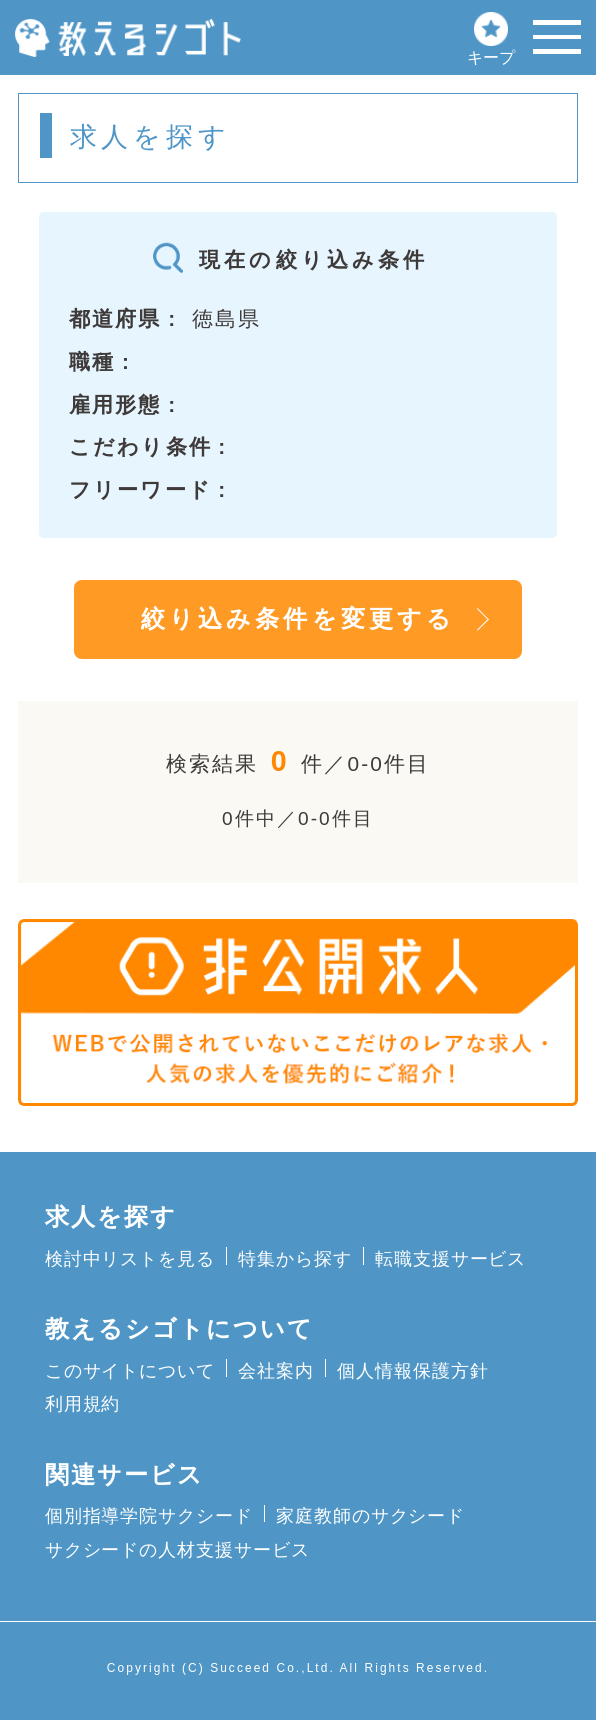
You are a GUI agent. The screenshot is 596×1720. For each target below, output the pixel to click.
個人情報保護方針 (412, 1370)
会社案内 (276, 1370)
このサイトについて (130, 1370)
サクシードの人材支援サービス (177, 1549)
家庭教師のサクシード (370, 1515)
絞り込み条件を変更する (298, 619)
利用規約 (83, 1403)
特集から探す (295, 1258)
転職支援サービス (450, 1258)
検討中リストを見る (130, 1258)
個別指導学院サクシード (149, 1515)
